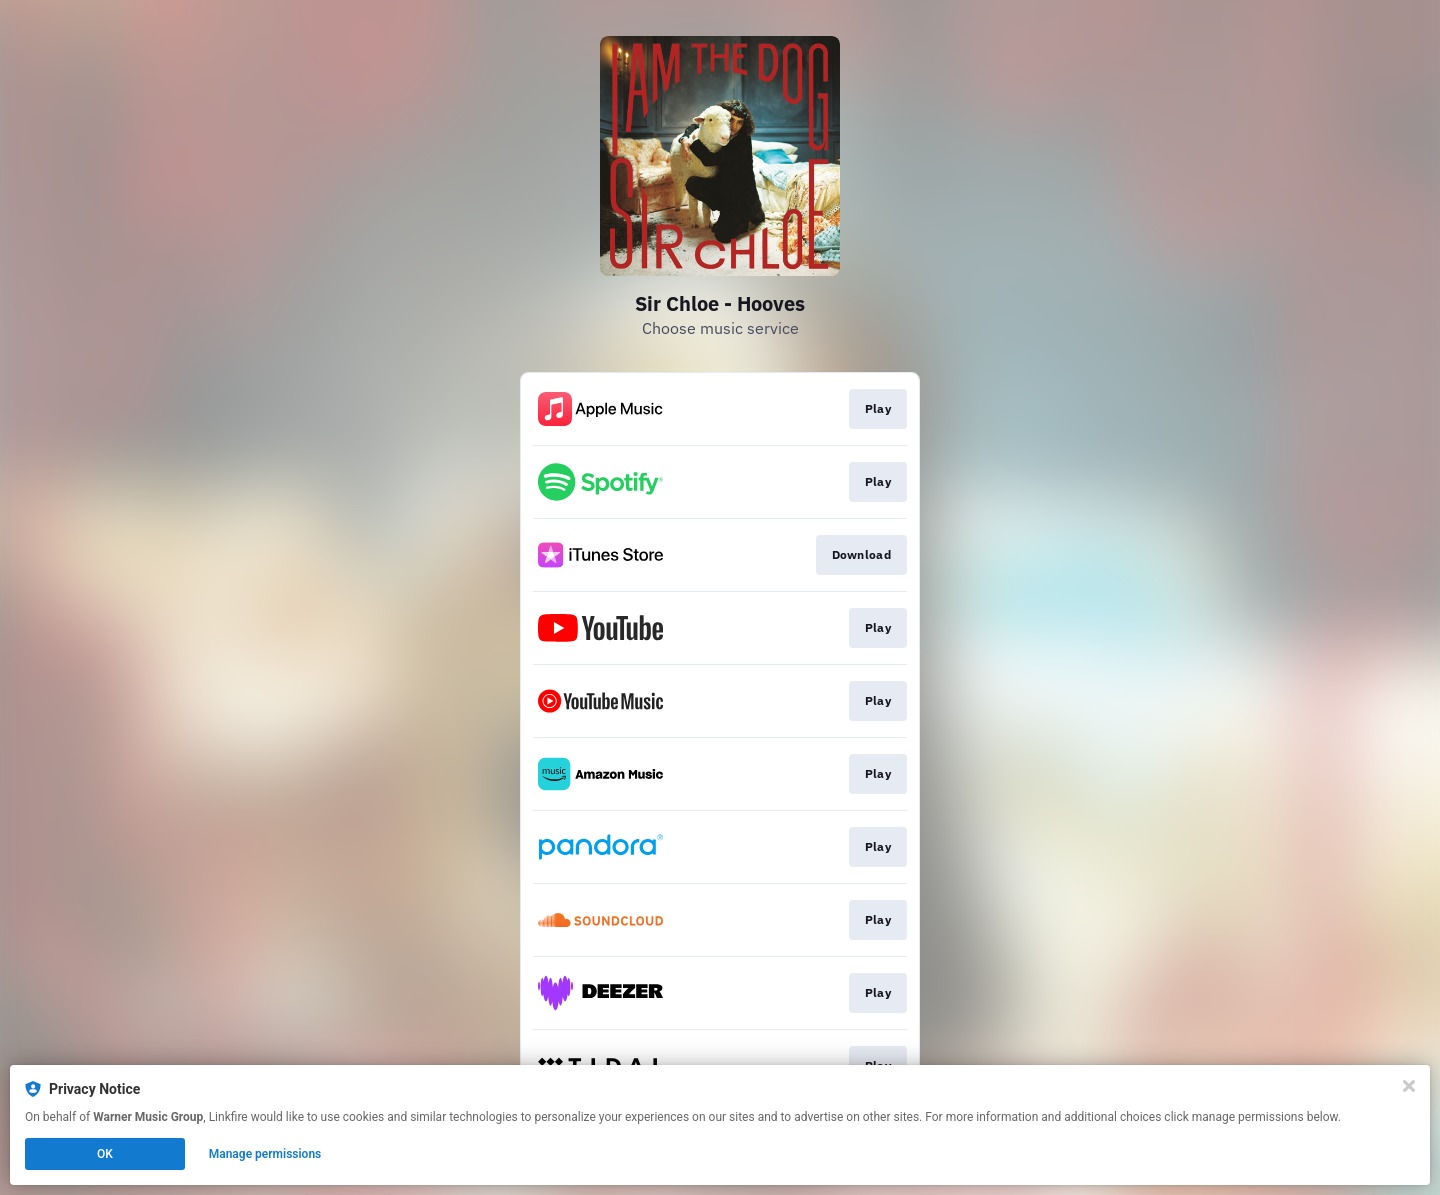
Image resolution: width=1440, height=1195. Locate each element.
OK (105, 1154)
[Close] (1409, 1086)
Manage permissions (265, 1154)
